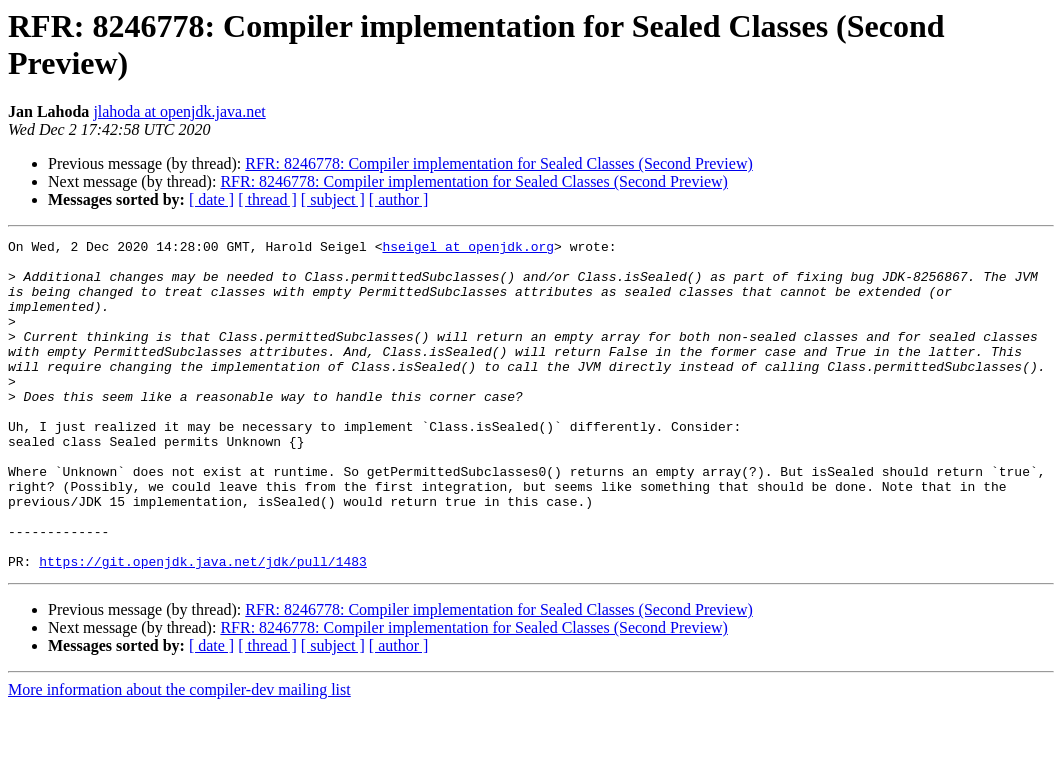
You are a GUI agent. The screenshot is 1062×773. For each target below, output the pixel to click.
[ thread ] (267, 199)
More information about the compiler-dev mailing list (179, 755)
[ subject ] (333, 199)
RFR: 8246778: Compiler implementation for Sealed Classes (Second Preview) (498, 163)
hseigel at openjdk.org (468, 249)
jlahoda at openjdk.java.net (179, 111)
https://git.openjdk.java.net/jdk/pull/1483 (203, 627)
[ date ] (211, 199)
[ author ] (399, 199)
